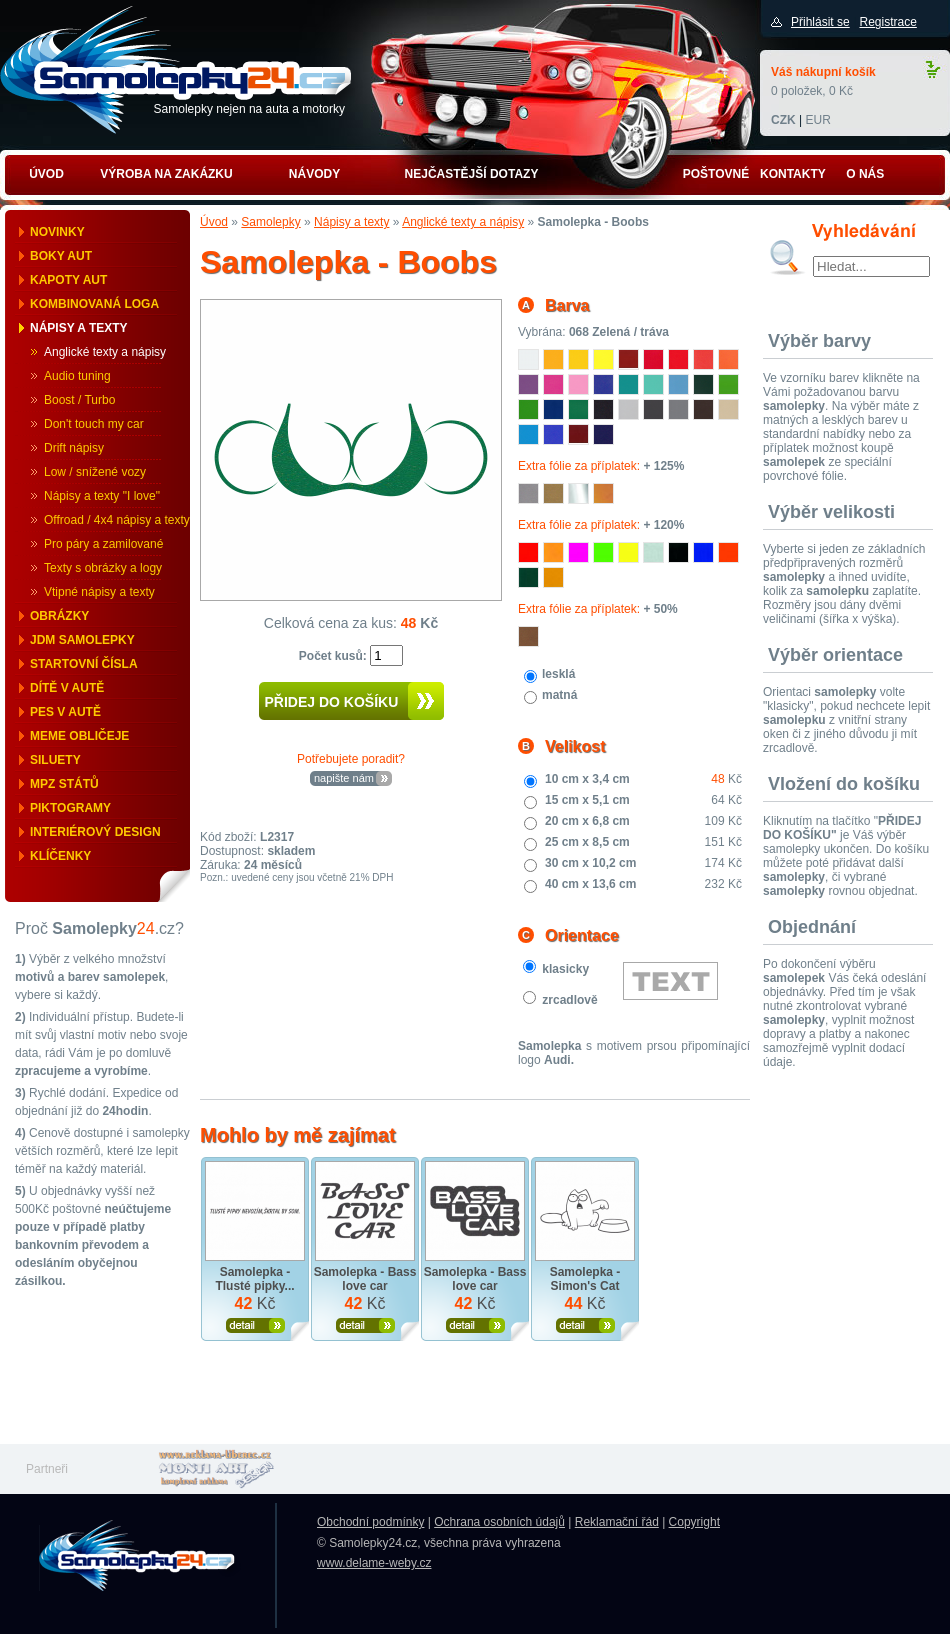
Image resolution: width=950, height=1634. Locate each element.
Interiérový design (95, 832)
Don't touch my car (94, 424)
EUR (817, 120)
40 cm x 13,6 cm (590, 884)
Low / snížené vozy (95, 472)
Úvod (214, 222)
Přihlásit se (820, 22)
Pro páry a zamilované (103, 544)
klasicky (565, 969)
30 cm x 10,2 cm (590, 863)
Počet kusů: (334, 656)
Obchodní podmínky (370, 1522)
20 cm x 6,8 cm (587, 821)
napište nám (344, 778)
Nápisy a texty (79, 328)
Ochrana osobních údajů (499, 1522)
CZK (783, 120)
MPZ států (64, 784)
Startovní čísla (84, 664)
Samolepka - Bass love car (365, 1279)
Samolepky (270, 222)
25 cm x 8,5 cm (587, 842)
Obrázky (59, 616)
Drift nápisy (74, 448)
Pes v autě (65, 712)
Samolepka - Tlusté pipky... (254, 1279)
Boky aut (61, 256)
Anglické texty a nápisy (105, 352)
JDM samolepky (82, 640)
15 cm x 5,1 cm (587, 800)
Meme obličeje (79, 736)
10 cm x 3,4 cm (587, 779)
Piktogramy (70, 808)
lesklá (558, 674)
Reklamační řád (617, 1522)
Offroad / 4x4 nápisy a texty (117, 520)
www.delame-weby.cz (374, 1563)
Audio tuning (77, 376)
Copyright (694, 1522)
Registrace (887, 22)
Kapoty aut (68, 280)
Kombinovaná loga (94, 304)
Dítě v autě (67, 688)
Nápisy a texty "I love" (102, 496)
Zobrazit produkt (255, 1325)
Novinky (57, 232)
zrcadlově (569, 1000)
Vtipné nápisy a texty (99, 592)
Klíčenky (60, 856)
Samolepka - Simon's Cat (585, 1279)
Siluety (55, 760)
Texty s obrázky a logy (103, 568)
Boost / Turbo (79, 400)
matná (559, 695)
